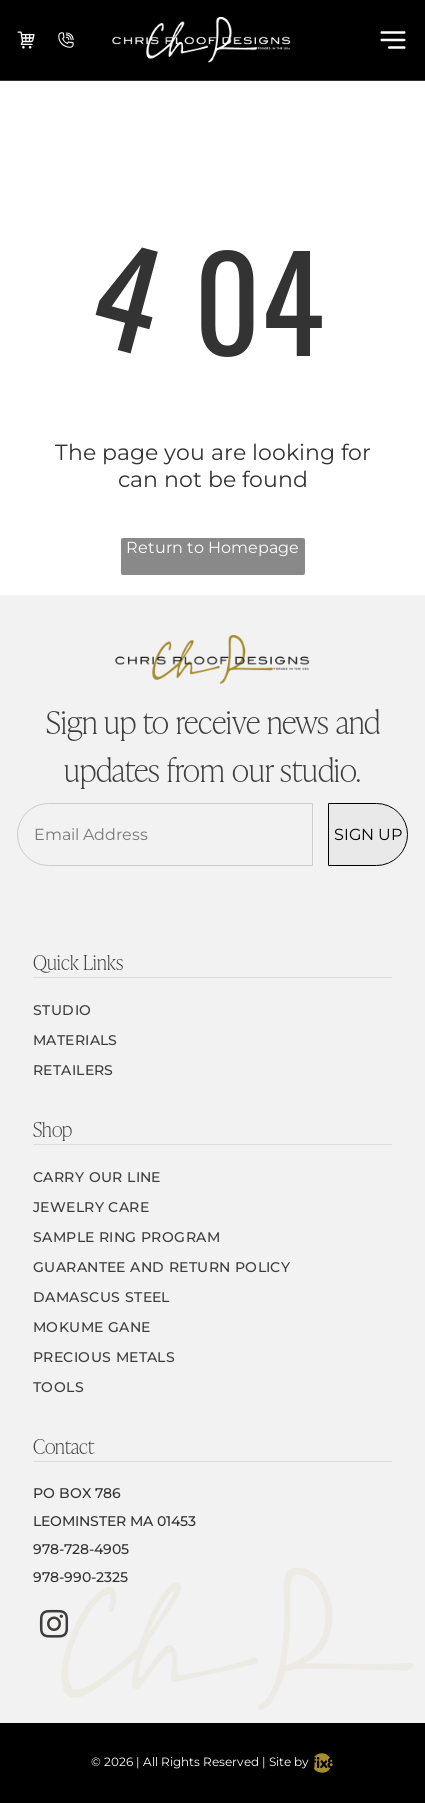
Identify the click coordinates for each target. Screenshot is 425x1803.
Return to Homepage (212, 547)
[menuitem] (212, 1010)
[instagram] (54, 1626)
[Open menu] (393, 40)
